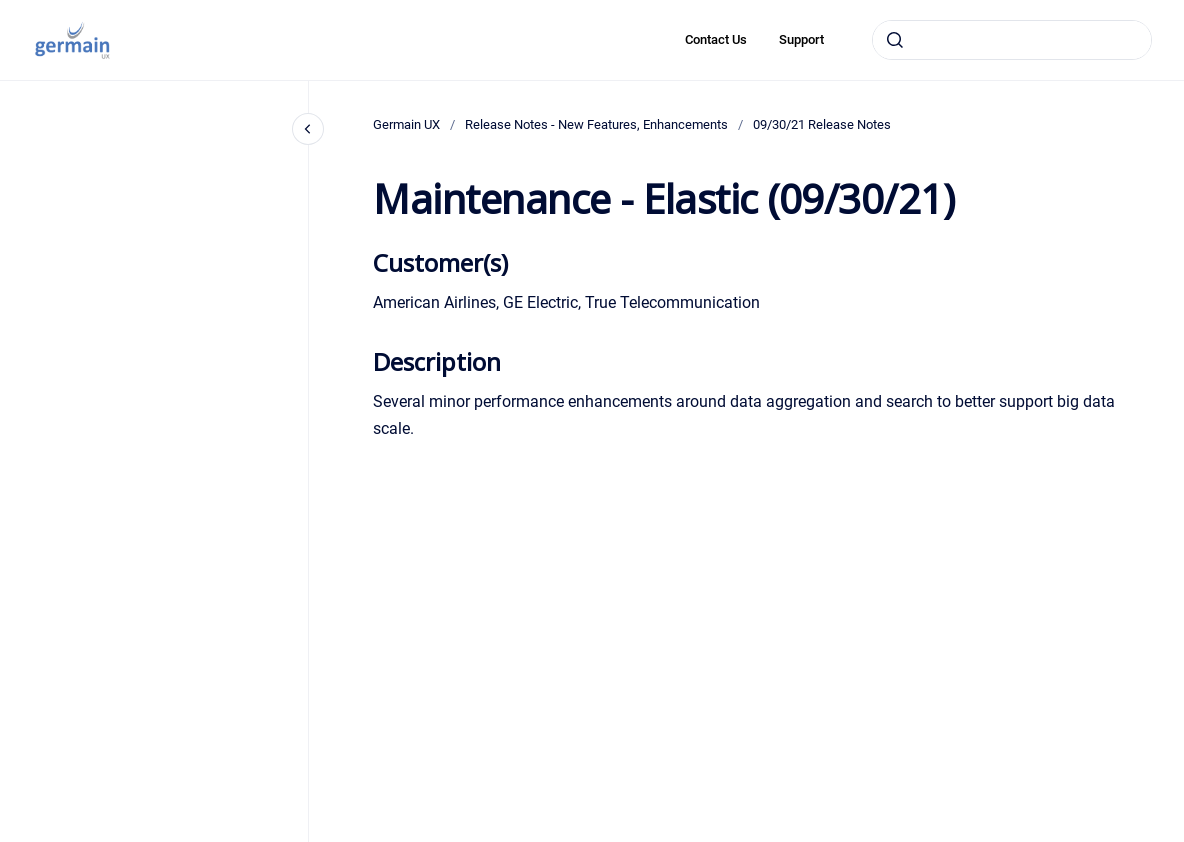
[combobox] (1012, 40)
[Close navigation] (308, 129)
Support (801, 39)
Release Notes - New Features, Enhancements (596, 124)
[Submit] (895, 40)
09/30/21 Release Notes (822, 124)
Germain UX (406, 124)
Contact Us (716, 39)
